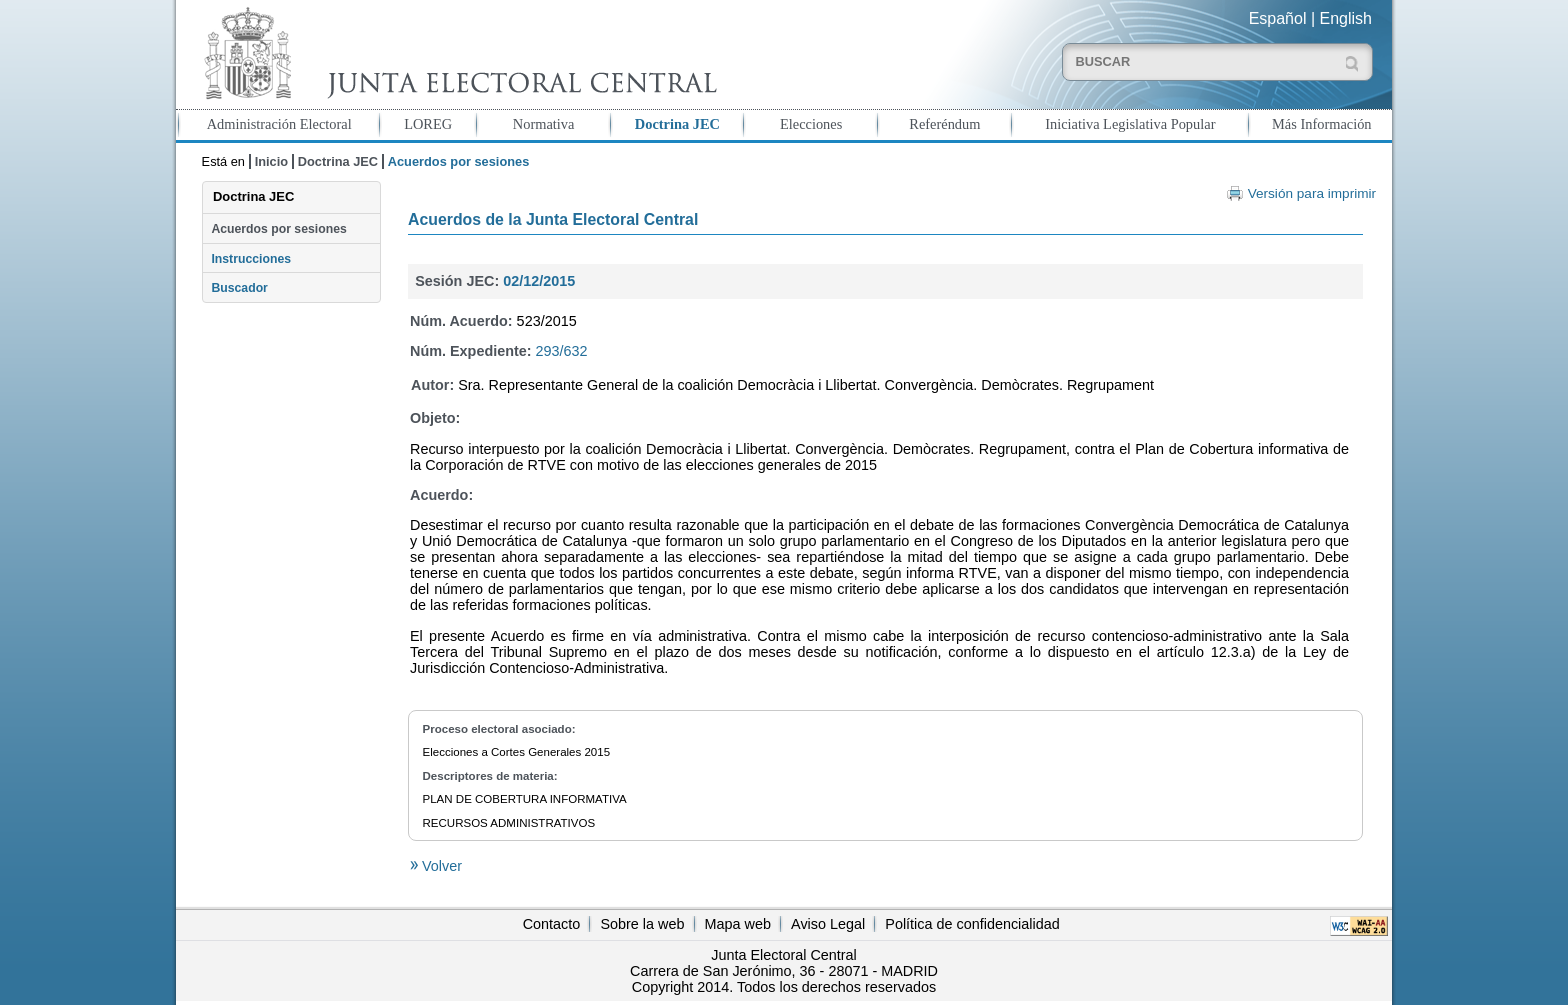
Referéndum (944, 124)
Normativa (544, 124)
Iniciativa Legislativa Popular (1130, 124)
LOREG (428, 124)
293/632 (562, 351)
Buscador (239, 288)
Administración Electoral (279, 124)
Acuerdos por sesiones (278, 229)
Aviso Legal (828, 924)
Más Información (1322, 124)
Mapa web (738, 924)
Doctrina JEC (677, 124)
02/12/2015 (539, 281)
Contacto (552, 924)
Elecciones (811, 124)
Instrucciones (251, 259)
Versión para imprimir (1312, 193)
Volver (440, 866)
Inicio (271, 161)
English (1346, 18)
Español (1278, 18)
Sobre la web (642, 924)
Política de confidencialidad (972, 924)
